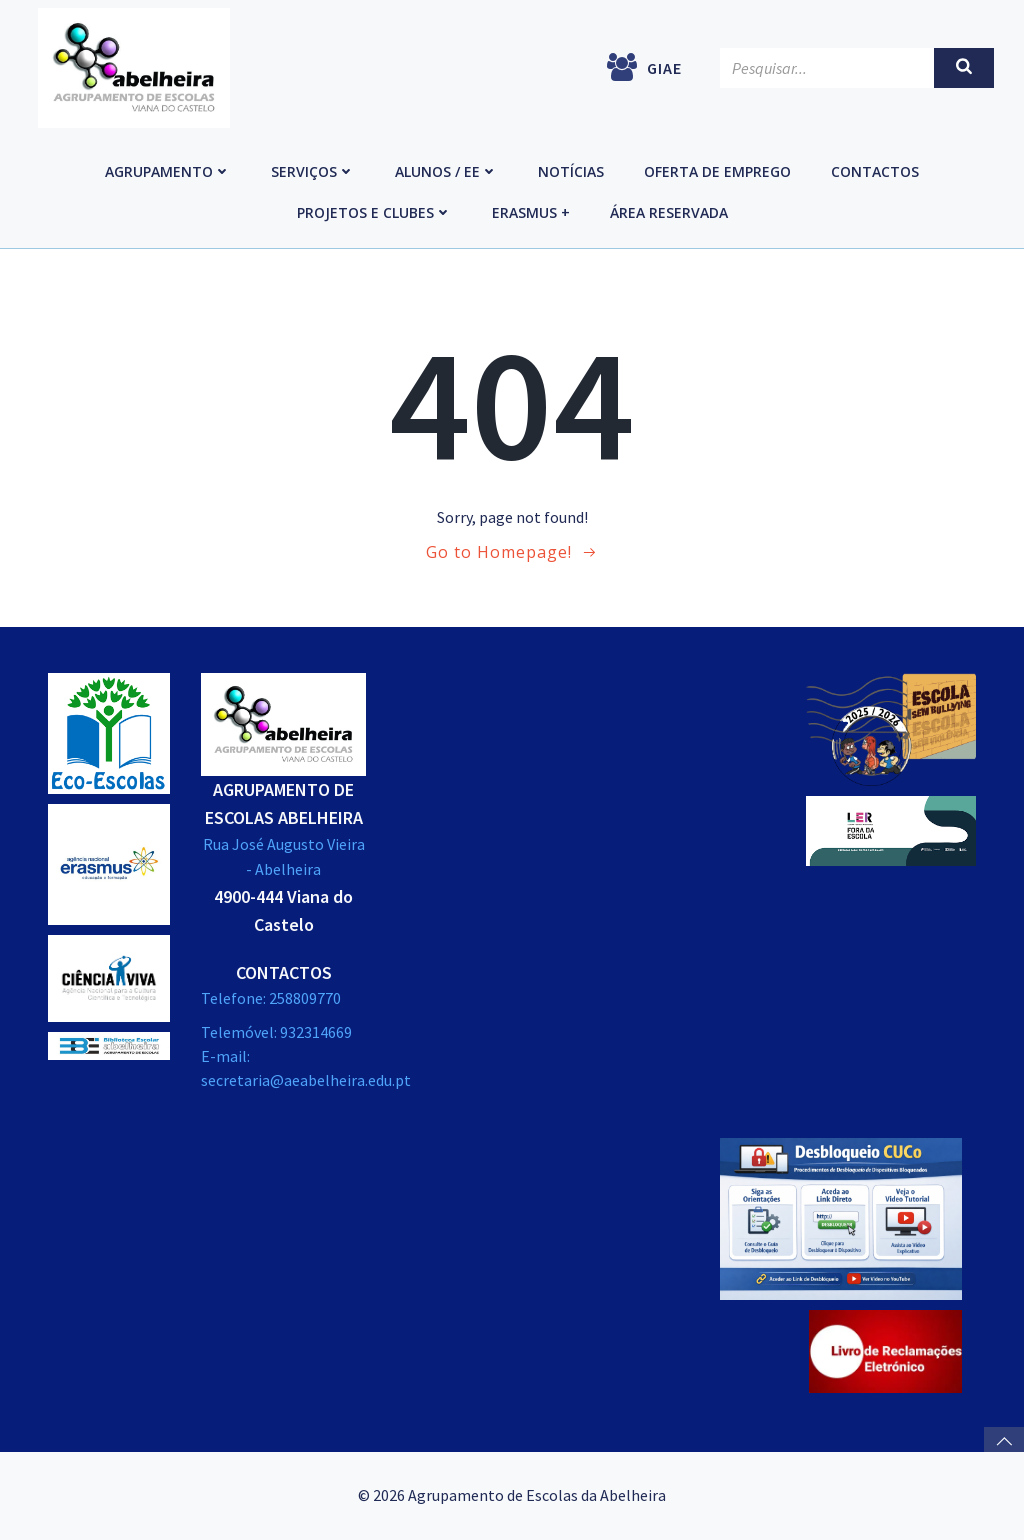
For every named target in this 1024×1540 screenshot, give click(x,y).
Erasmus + (531, 212)
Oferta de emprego (717, 171)
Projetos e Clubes (374, 212)
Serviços (313, 171)
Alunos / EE (446, 171)
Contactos (875, 171)
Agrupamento (168, 171)
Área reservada (669, 212)
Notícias (571, 171)
